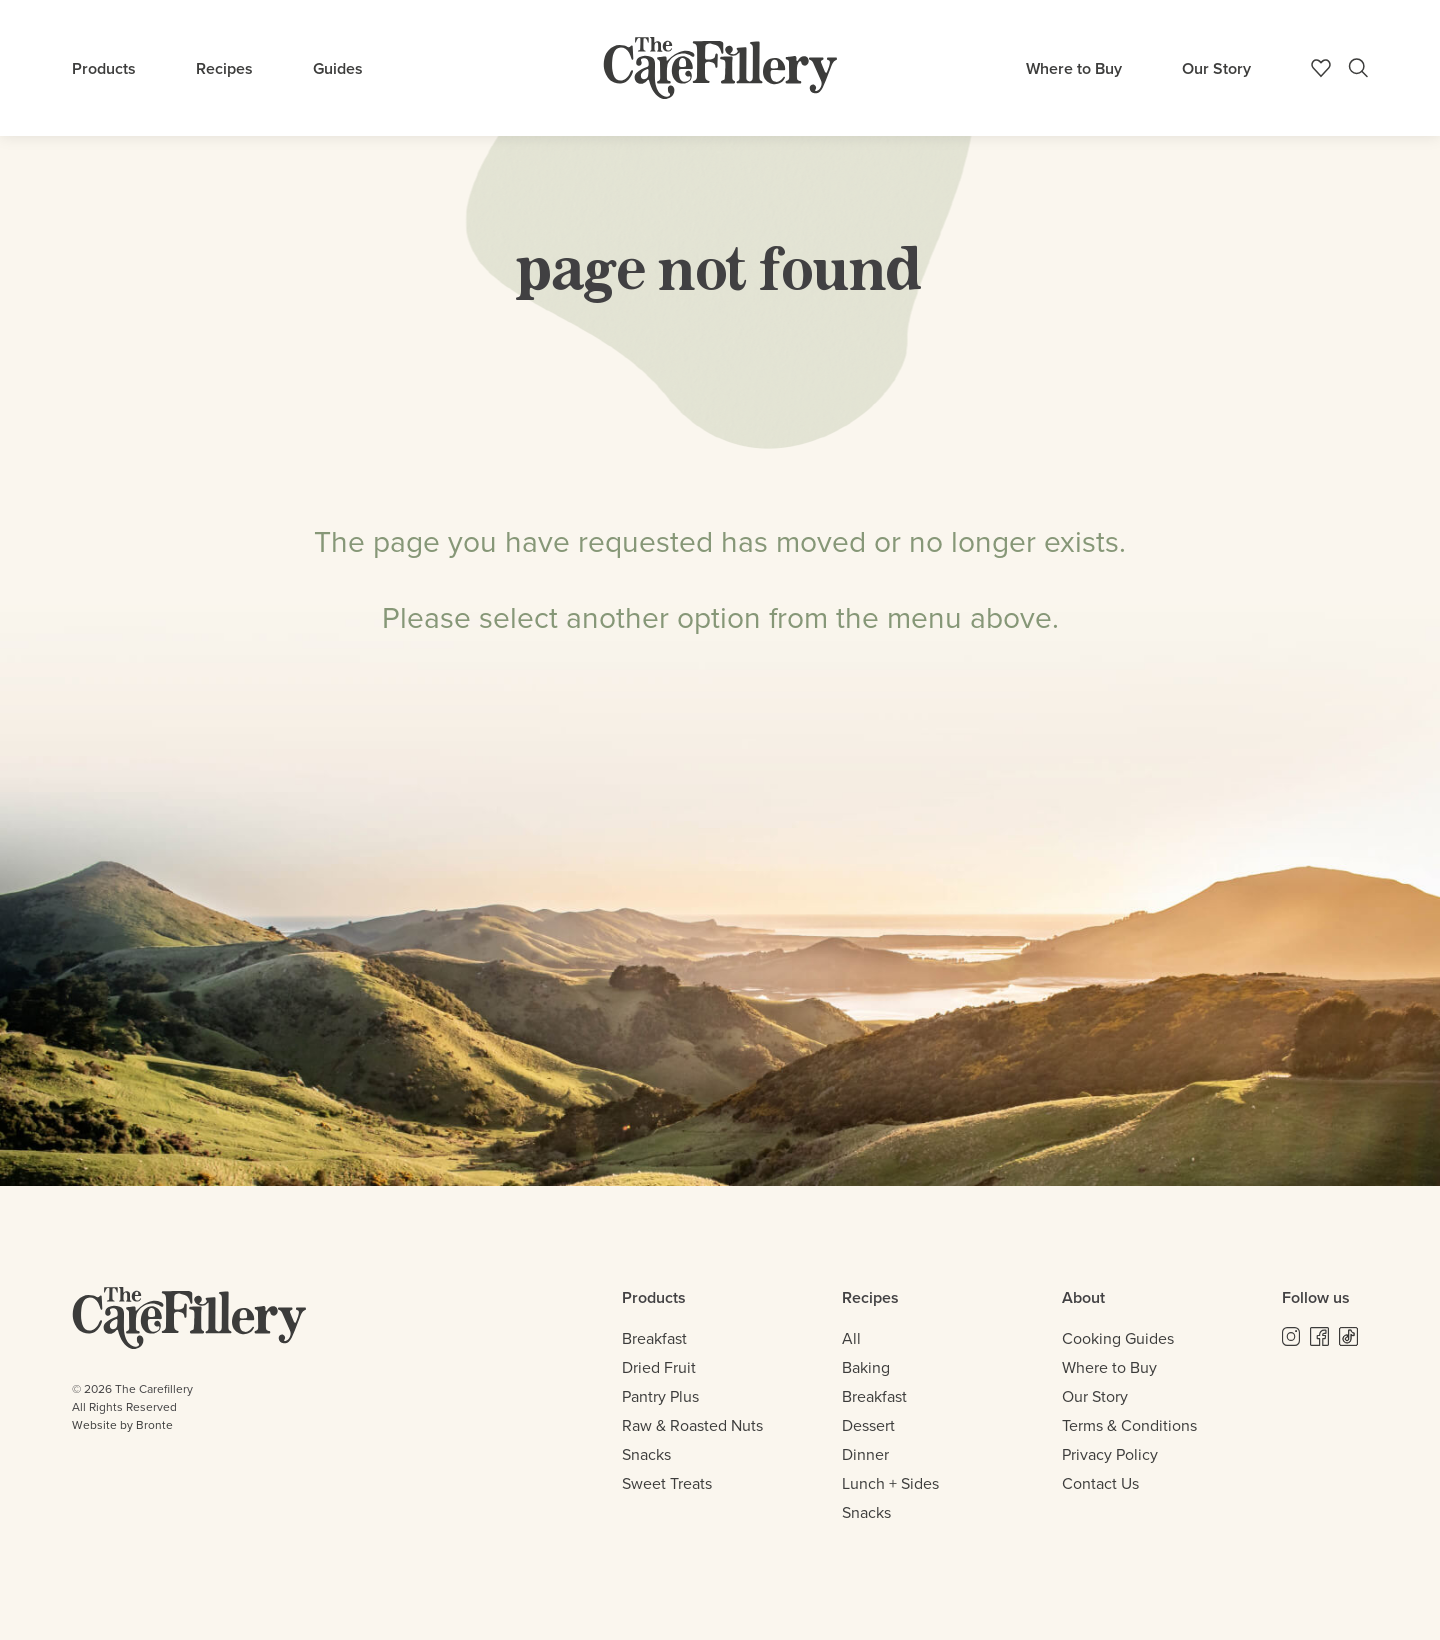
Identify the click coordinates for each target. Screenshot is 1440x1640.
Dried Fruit (659, 1367)
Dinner (865, 1454)
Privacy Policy (1110, 1454)
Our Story (1216, 68)
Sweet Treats (667, 1483)
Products (104, 68)
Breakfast (654, 1338)
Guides (338, 68)
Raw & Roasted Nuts (692, 1425)
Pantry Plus (660, 1396)
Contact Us (1100, 1483)
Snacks (646, 1454)
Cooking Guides (1118, 1338)
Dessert (868, 1425)
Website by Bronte (122, 1425)
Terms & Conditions (1129, 1425)
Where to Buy (1074, 68)
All (851, 1338)
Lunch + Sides (890, 1483)
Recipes (224, 68)
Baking (866, 1367)
